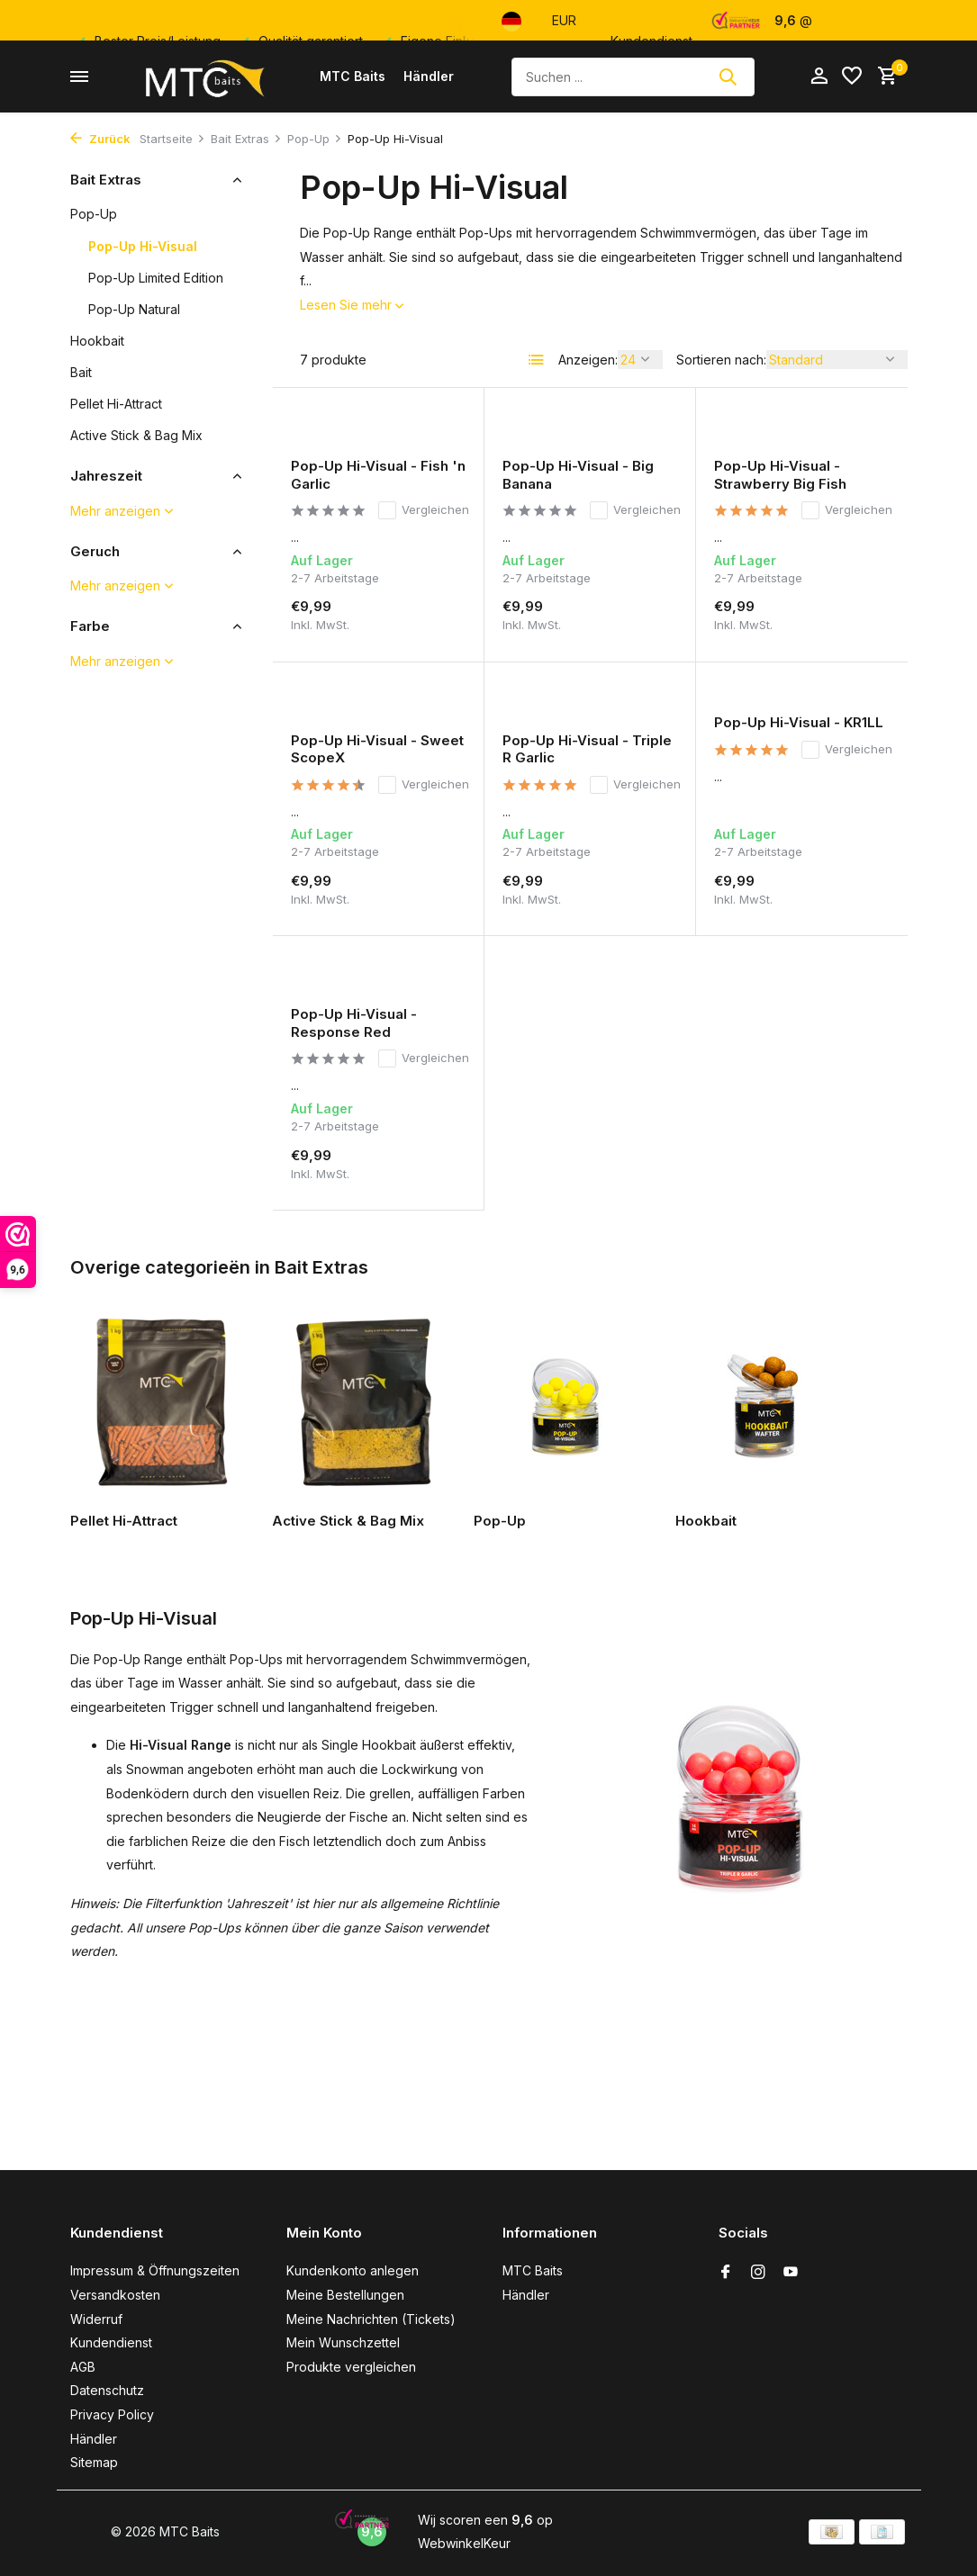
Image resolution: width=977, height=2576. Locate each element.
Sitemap (94, 2462)
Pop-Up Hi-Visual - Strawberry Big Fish (780, 474)
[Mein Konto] (819, 76)
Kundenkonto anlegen (352, 2270)
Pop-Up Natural (134, 309)
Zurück (100, 138)
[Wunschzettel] (852, 76)
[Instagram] (758, 2272)
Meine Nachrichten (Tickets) (371, 2319)
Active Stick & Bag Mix (136, 435)
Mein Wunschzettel (343, 2342)
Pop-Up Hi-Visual (142, 246)
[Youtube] (790, 2272)
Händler (428, 76)
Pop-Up (314, 138)
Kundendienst (111, 2342)
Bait (81, 372)
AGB (82, 2366)
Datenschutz (107, 2390)
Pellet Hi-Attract (116, 403)
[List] (537, 360)
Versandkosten (115, 2294)
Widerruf (96, 2319)
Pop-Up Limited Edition (155, 277)
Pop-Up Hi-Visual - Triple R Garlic (587, 749)
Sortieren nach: (721, 359)
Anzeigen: (588, 359)
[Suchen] (633, 77)
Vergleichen (423, 510)
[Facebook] (726, 2272)
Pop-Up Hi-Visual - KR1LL (798, 722)
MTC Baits (352, 76)
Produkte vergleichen (351, 2366)
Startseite (172, 138)
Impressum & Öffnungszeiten (155, 2270)
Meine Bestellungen (345, 2294)
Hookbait (97, 340)
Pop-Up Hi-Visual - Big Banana (578, 474)
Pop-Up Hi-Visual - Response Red (354, 1022)
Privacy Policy (112, 2414)
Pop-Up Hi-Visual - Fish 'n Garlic (378, 474)
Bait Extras (246, 138)
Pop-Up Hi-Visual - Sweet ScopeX (377, 749)
